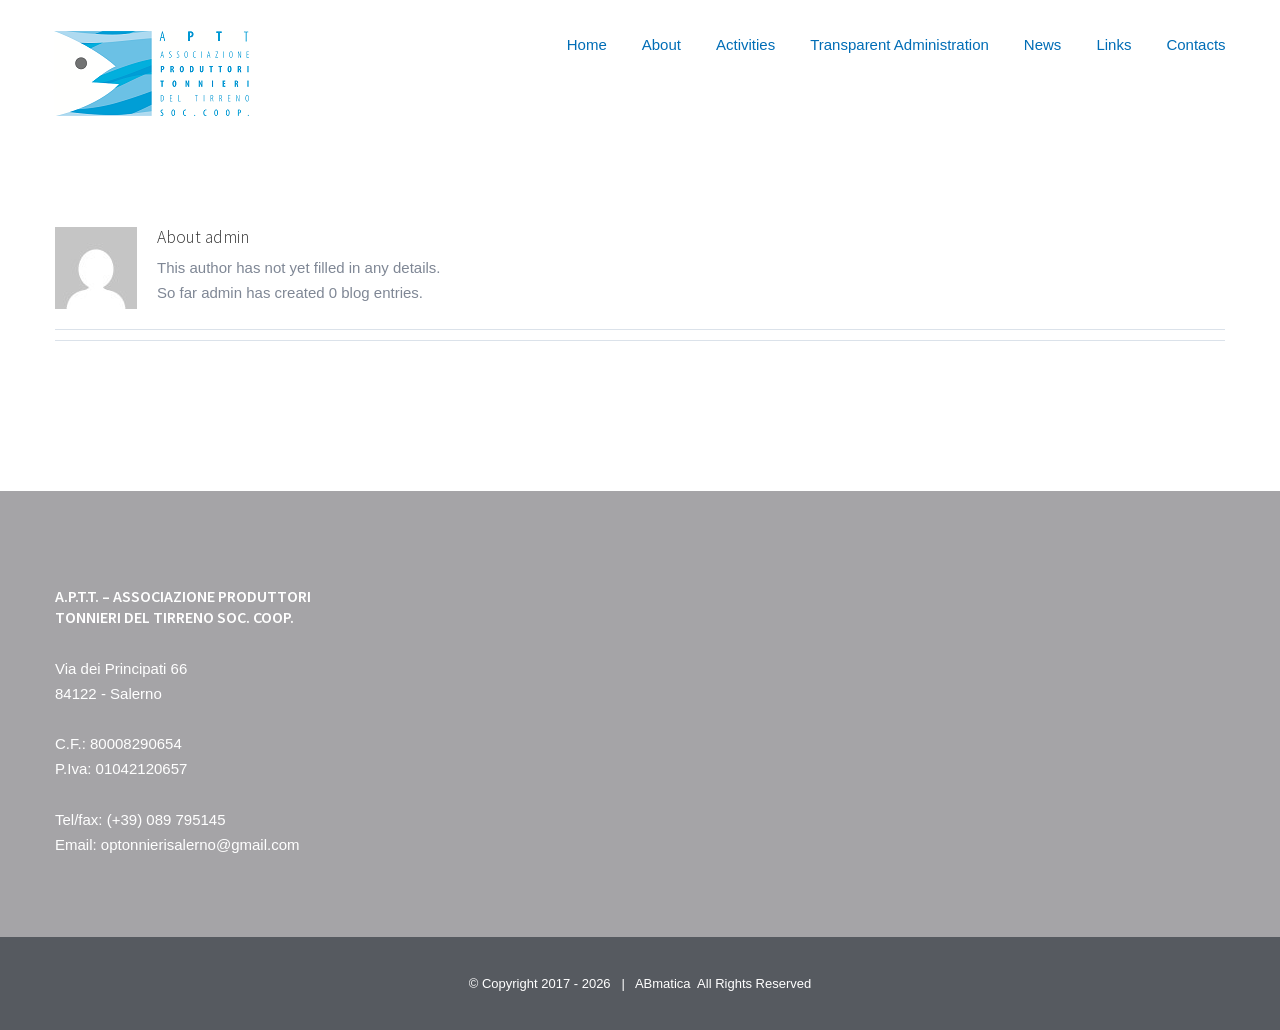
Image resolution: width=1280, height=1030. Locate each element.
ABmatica (663, 983)
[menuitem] (604, 42)
